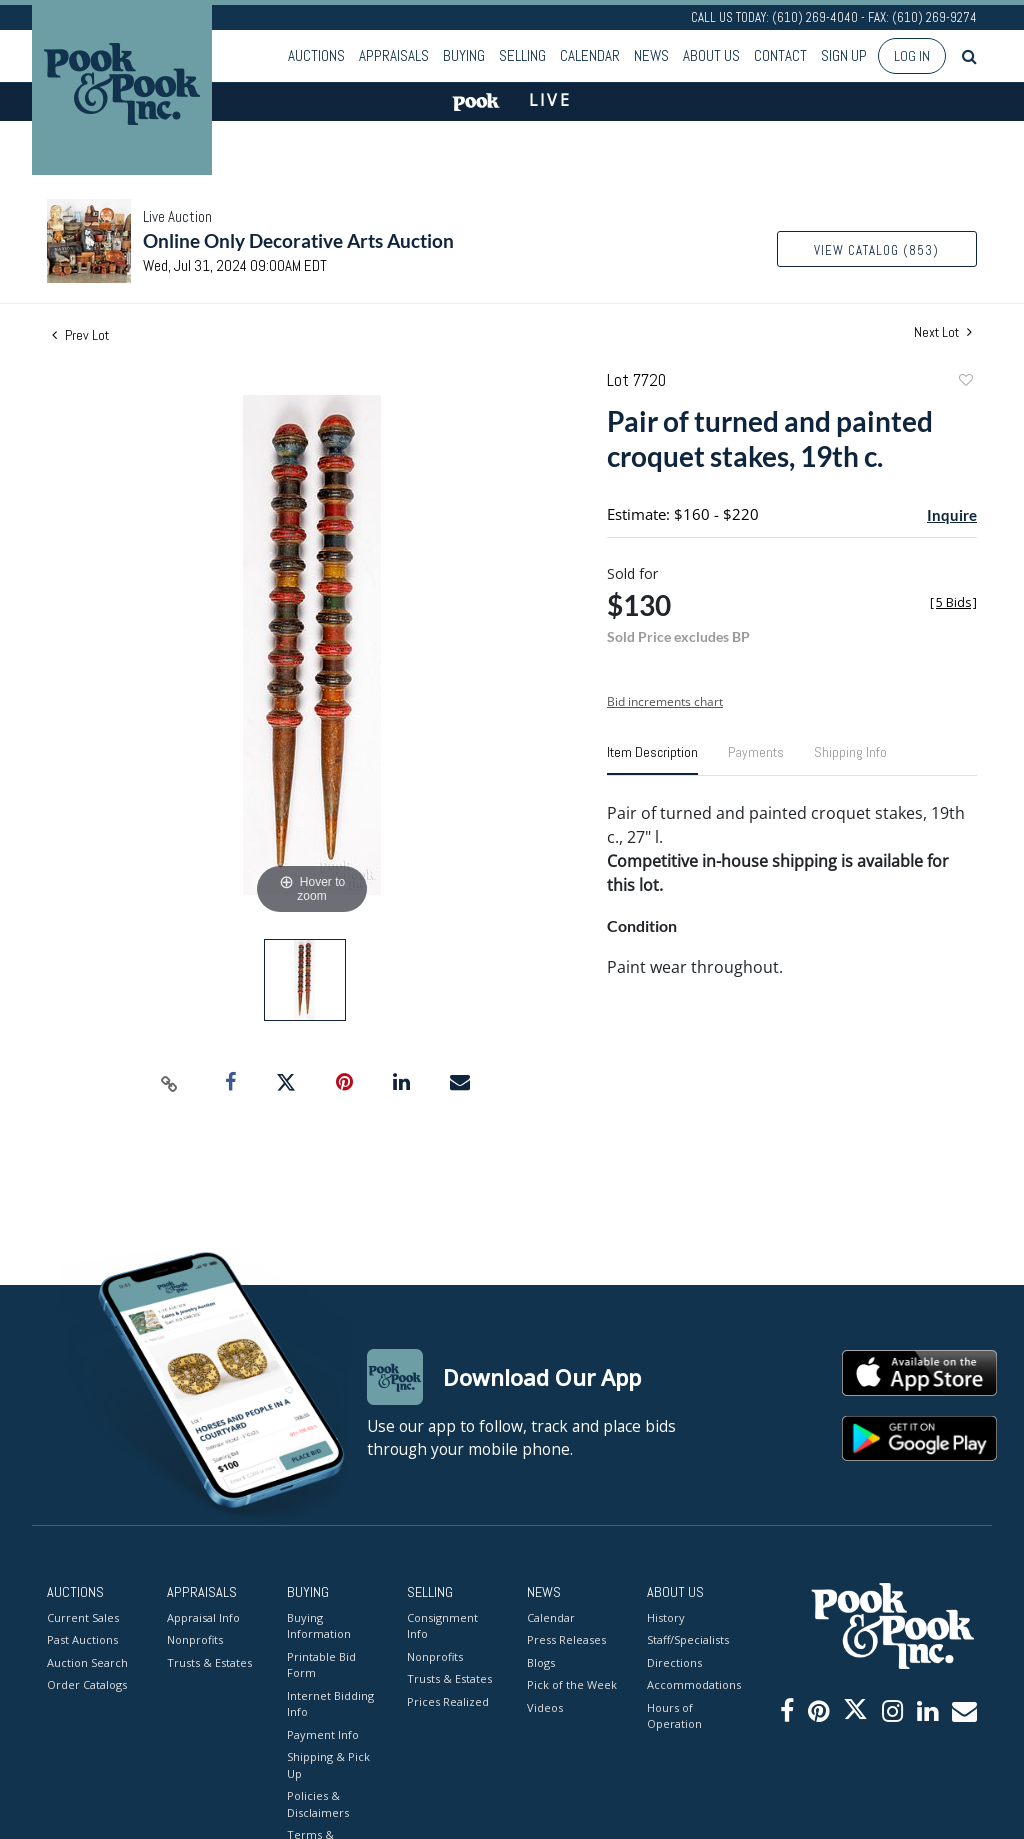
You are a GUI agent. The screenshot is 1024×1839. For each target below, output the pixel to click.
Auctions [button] (316, 55)
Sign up (844, 55)
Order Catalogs (87, 1684)
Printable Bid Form (321, 1665)
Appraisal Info (203, 1617)
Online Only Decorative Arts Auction (298, 240)
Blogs (541, 1662)
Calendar (590, 55)
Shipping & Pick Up (328, 1765)
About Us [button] (711, 55)
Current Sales (83, 1617)
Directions (674, 1662)
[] (953, 602)
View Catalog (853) (876, 250)
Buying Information (319, 1626)
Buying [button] (464, 55)
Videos (545, 1707)
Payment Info (323, 1734)
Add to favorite (965, 382)
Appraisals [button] (394, 55)
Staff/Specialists (688, 1639)
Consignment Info (442, 1626)
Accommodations (692, 1684)
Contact (780, 55)
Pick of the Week (572, 1684)
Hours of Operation (674, 1716)
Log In (912, 56)
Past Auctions (82, 1639)
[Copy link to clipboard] (170, 1083)
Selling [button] (522, 55)
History (666, 1617)
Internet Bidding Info (330, 1704)
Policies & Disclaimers (318, 1804)
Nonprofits (195, 1639)
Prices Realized (448, 1701)
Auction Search (87, 1662)
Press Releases (566, 1639)
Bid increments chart (665, 701)
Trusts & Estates (209, 1662)
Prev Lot (80, 335)
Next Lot (943, 332)
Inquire (952, 515)
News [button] (651, 55)
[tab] (652, 760)
